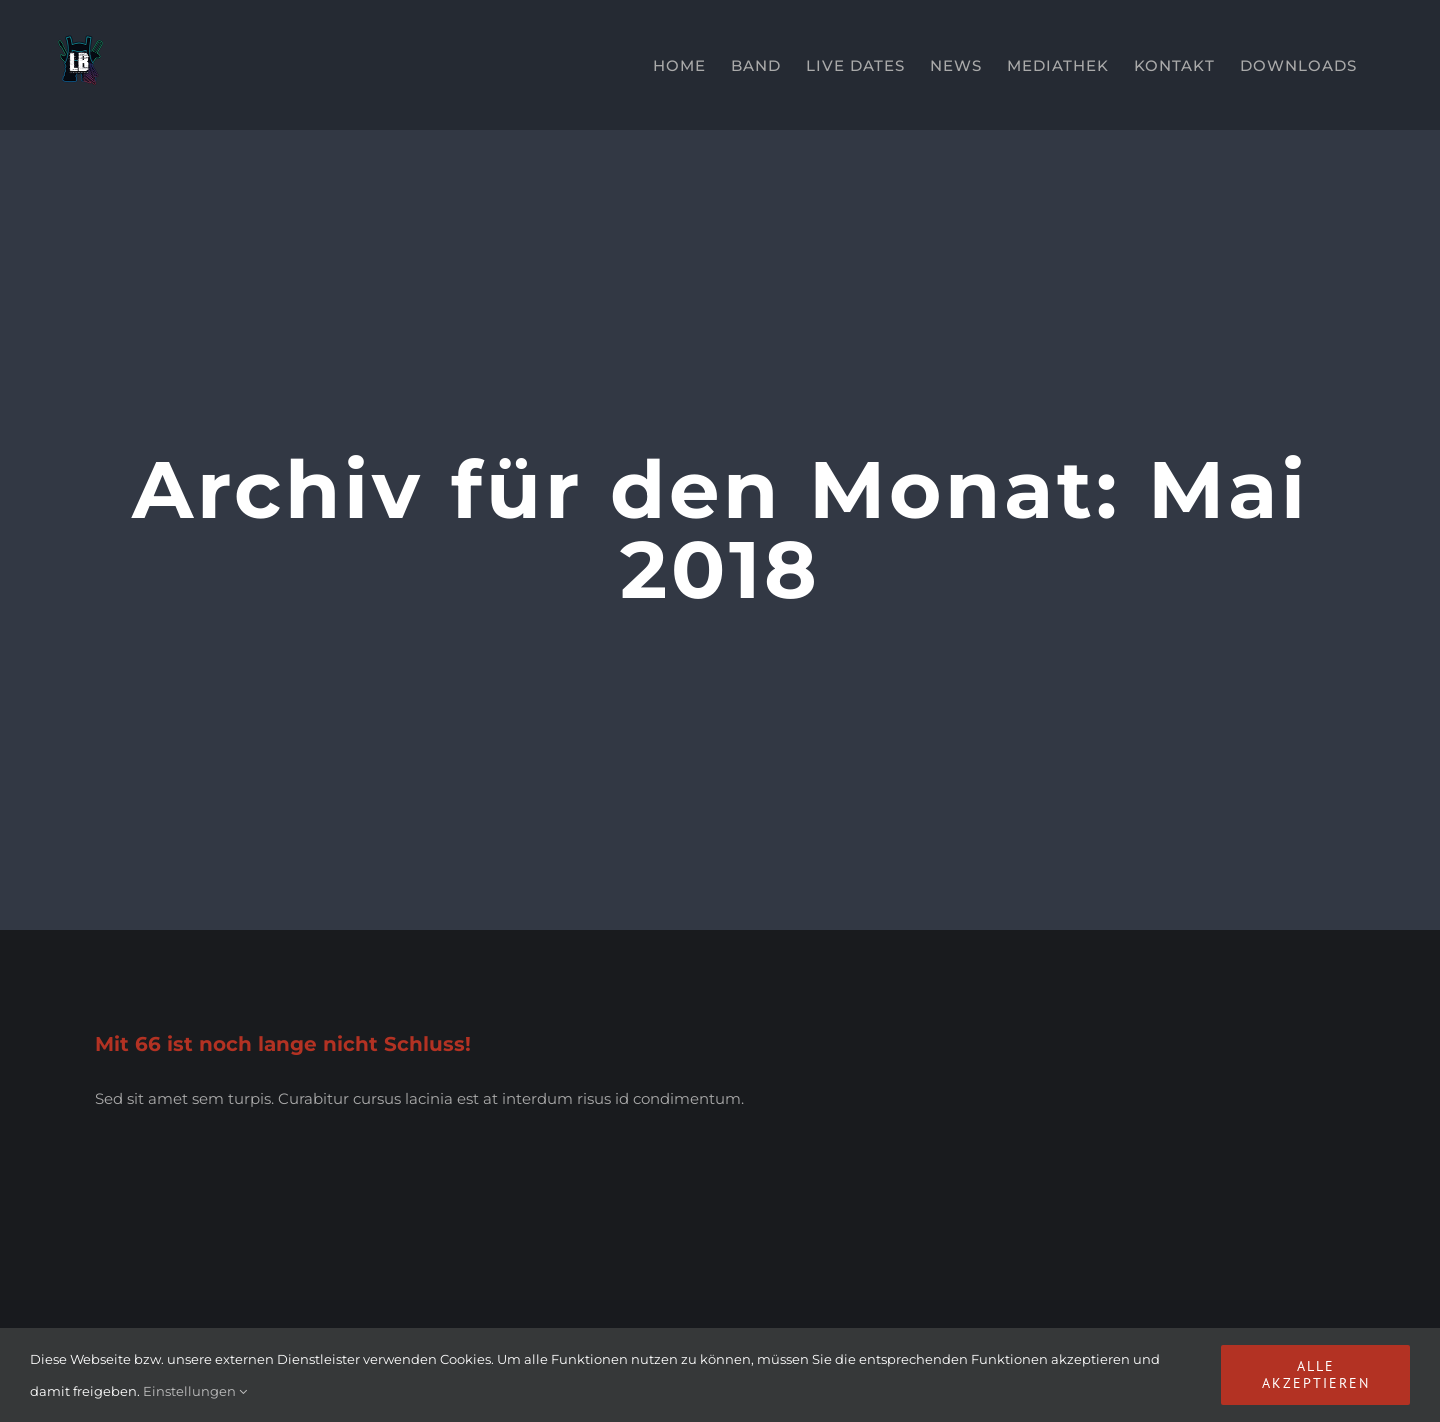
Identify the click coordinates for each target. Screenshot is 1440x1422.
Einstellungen (195, 1391)
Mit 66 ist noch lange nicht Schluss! (283, 1044)
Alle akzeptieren (1316, 1374)
